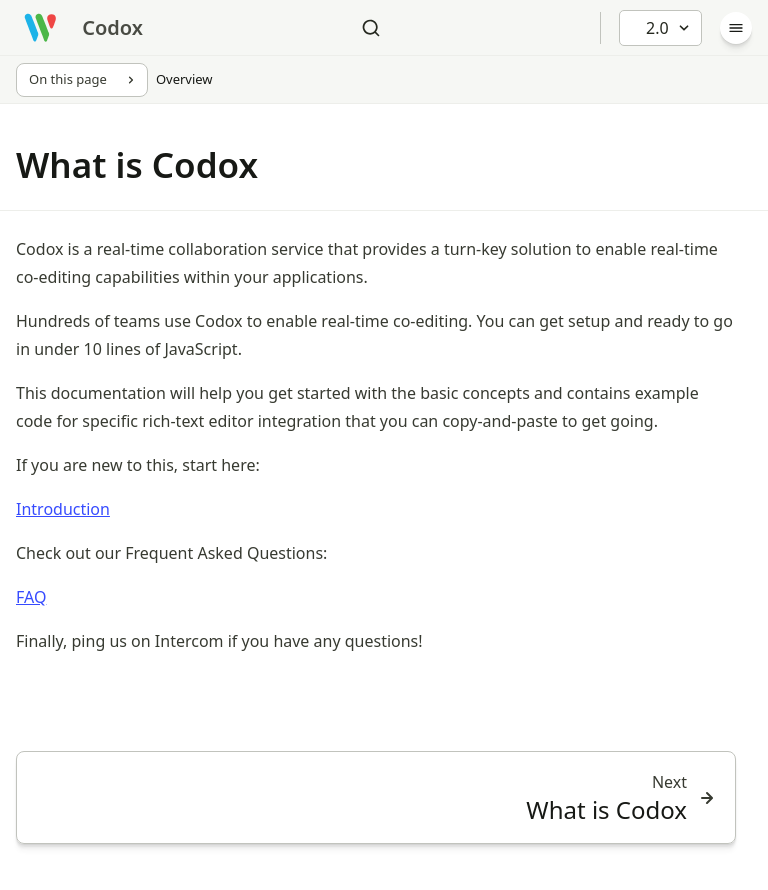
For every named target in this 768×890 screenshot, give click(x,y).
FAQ (31, 597)
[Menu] (736, 28)
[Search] (371, 28)
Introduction (63, 509)
